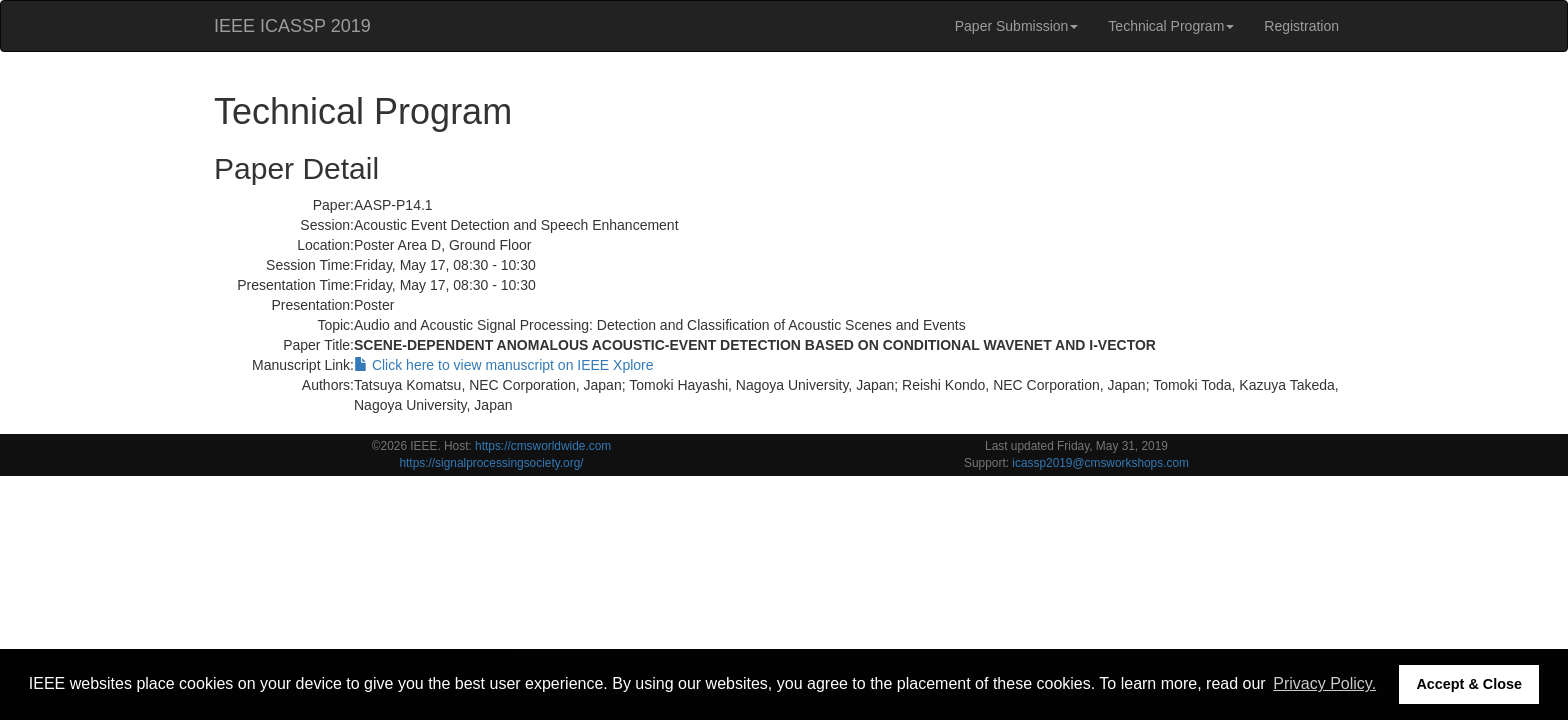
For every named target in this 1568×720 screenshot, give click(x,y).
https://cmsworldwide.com (543, 446)
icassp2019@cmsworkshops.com (1100, 463)
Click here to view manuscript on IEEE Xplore (504, 365)
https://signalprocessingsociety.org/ (491, 463)
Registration (1301, 26)
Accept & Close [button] (1469, 684)
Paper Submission (1017, 26)
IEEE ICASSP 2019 (292, 26)
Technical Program (1171, 26)
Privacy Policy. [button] (1324, 683)
